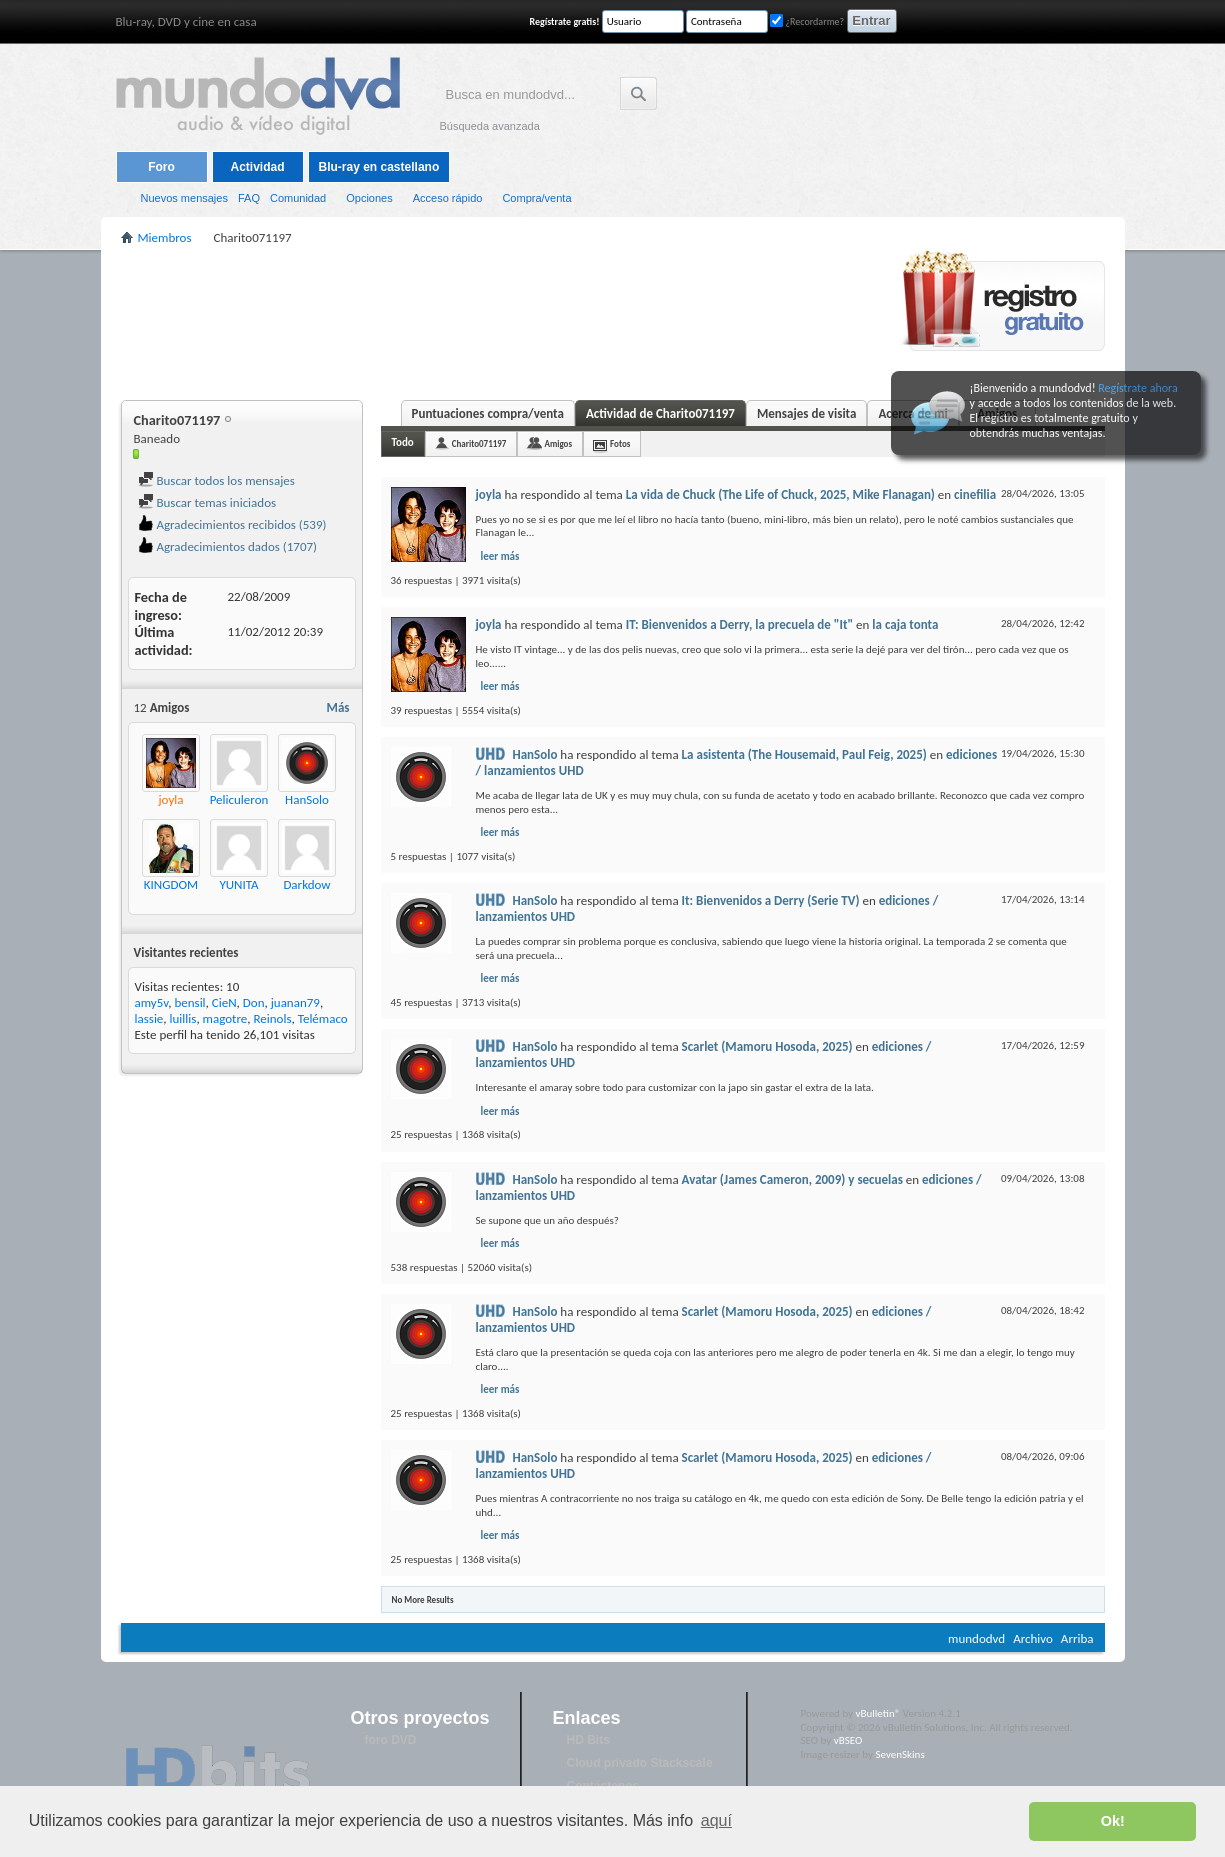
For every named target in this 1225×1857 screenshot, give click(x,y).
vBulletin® (878, 1713)
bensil (189, 1002)
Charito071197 (479, 443)
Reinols (272, 1018)
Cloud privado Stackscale (640, 1763)
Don (254, 1002)
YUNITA (238, 884)
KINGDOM (171, 884)
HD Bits (588, 1740)
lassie (149, 1018)
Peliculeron (239, 799)
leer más (500, 556)
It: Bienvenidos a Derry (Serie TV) (771, 900)
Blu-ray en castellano (379, 167)
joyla (489, 494)
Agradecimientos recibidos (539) (232, 524)
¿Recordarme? (807, 21)
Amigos (558, 443)
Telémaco (323, 1018)
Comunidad (298, 198)
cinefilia (975, 494)
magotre (225, 1018)
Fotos (620, 443)
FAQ (249, 198)
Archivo (1033, 1638)
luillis (183, 1018)
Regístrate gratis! (565, 21)
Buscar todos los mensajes (216, 480)
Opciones (369, 198)
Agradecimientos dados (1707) (228, 546)
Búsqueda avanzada (490, 126)
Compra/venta (536, 198)
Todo (403, 442)
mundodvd (976, 1638)
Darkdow (306, 884)
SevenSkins (899, 1754)
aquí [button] (716, 1820)
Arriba (1077, 1638)
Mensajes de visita (806, 413)
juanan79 (295, 1002)
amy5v (152, 1002)
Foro (161, 167)
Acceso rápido (448, 198)
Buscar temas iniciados (207, 502)
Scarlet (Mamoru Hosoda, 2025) (767, 1046)
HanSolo (307, 799)
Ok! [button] (1113, 1821)
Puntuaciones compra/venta (488, 413)
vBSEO (848, 1740)
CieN (224, 1002)
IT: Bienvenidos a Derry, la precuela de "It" (739, 624)
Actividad (257, 167)
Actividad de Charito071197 (660, 413)
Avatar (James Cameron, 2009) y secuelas (792, 1179)
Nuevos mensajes (184, 198)
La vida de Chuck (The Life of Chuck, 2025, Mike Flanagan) (780, 494)
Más (338, 707)
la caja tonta (905, 624)
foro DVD (391, 1740)
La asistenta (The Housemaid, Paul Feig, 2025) (804, 754)
